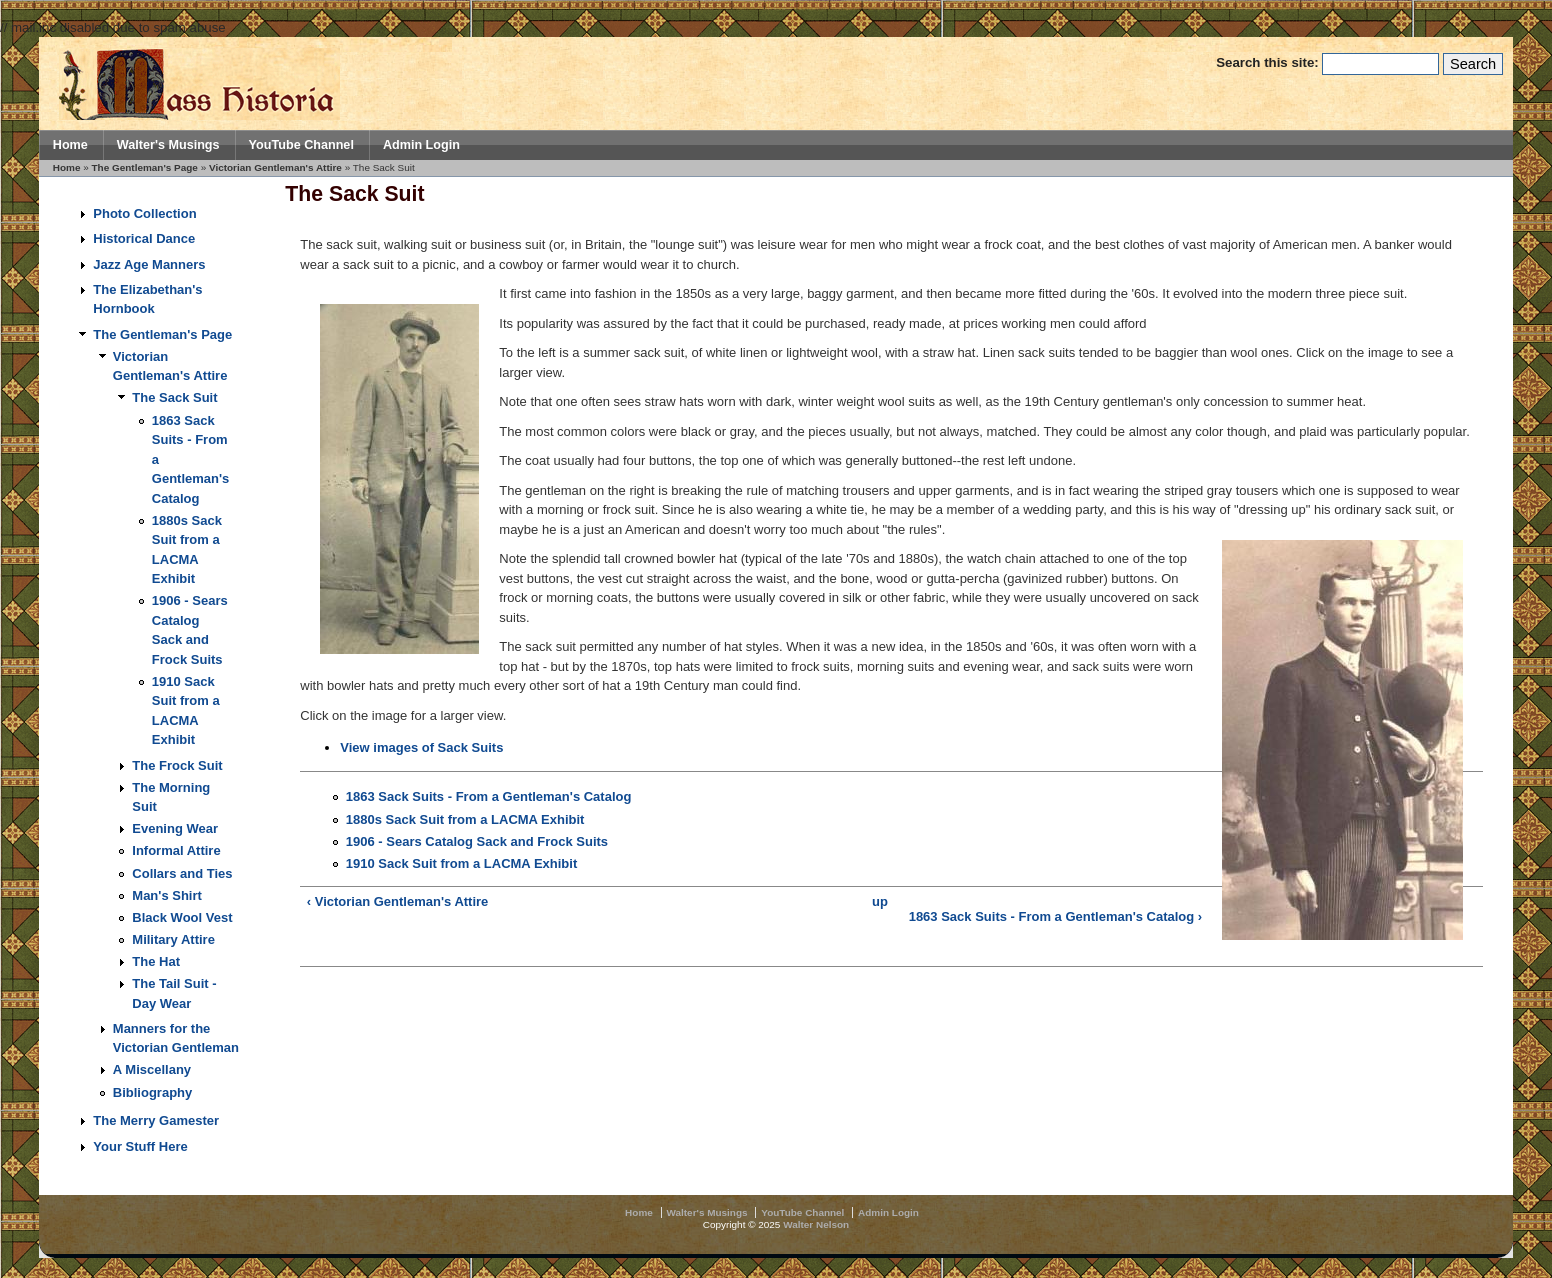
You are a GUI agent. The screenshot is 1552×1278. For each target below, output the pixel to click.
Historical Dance (144, 238)
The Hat (156, 961)
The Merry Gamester (156, 1120)
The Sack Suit (174, 397)
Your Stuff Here (140, 1146)
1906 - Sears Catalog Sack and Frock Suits (477, 841)
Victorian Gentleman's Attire (275, 167)
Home (70, 145)
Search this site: (1269, 62)
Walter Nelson (816, 1224)
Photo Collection (144, 213)
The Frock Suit (177, 765)
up (880, 901)
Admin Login (421, 145)
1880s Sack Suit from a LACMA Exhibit (465, 819)
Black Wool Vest (182, 917)
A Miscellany (152, 1069)
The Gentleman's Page (145, 167)
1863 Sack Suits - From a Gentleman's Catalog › (1056, 916)
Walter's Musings (168, 145)
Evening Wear (175, 828)
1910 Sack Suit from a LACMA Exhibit (461, 863)
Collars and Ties (182, 873)
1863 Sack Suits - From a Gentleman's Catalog (489, 796)
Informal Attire (176, 850)
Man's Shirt (167, 895)
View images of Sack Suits (421, 747)
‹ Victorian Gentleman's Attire (398, 901)
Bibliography (152, 1092)
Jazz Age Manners (149, 264)
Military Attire (173, 939)
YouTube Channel (301, 145)
